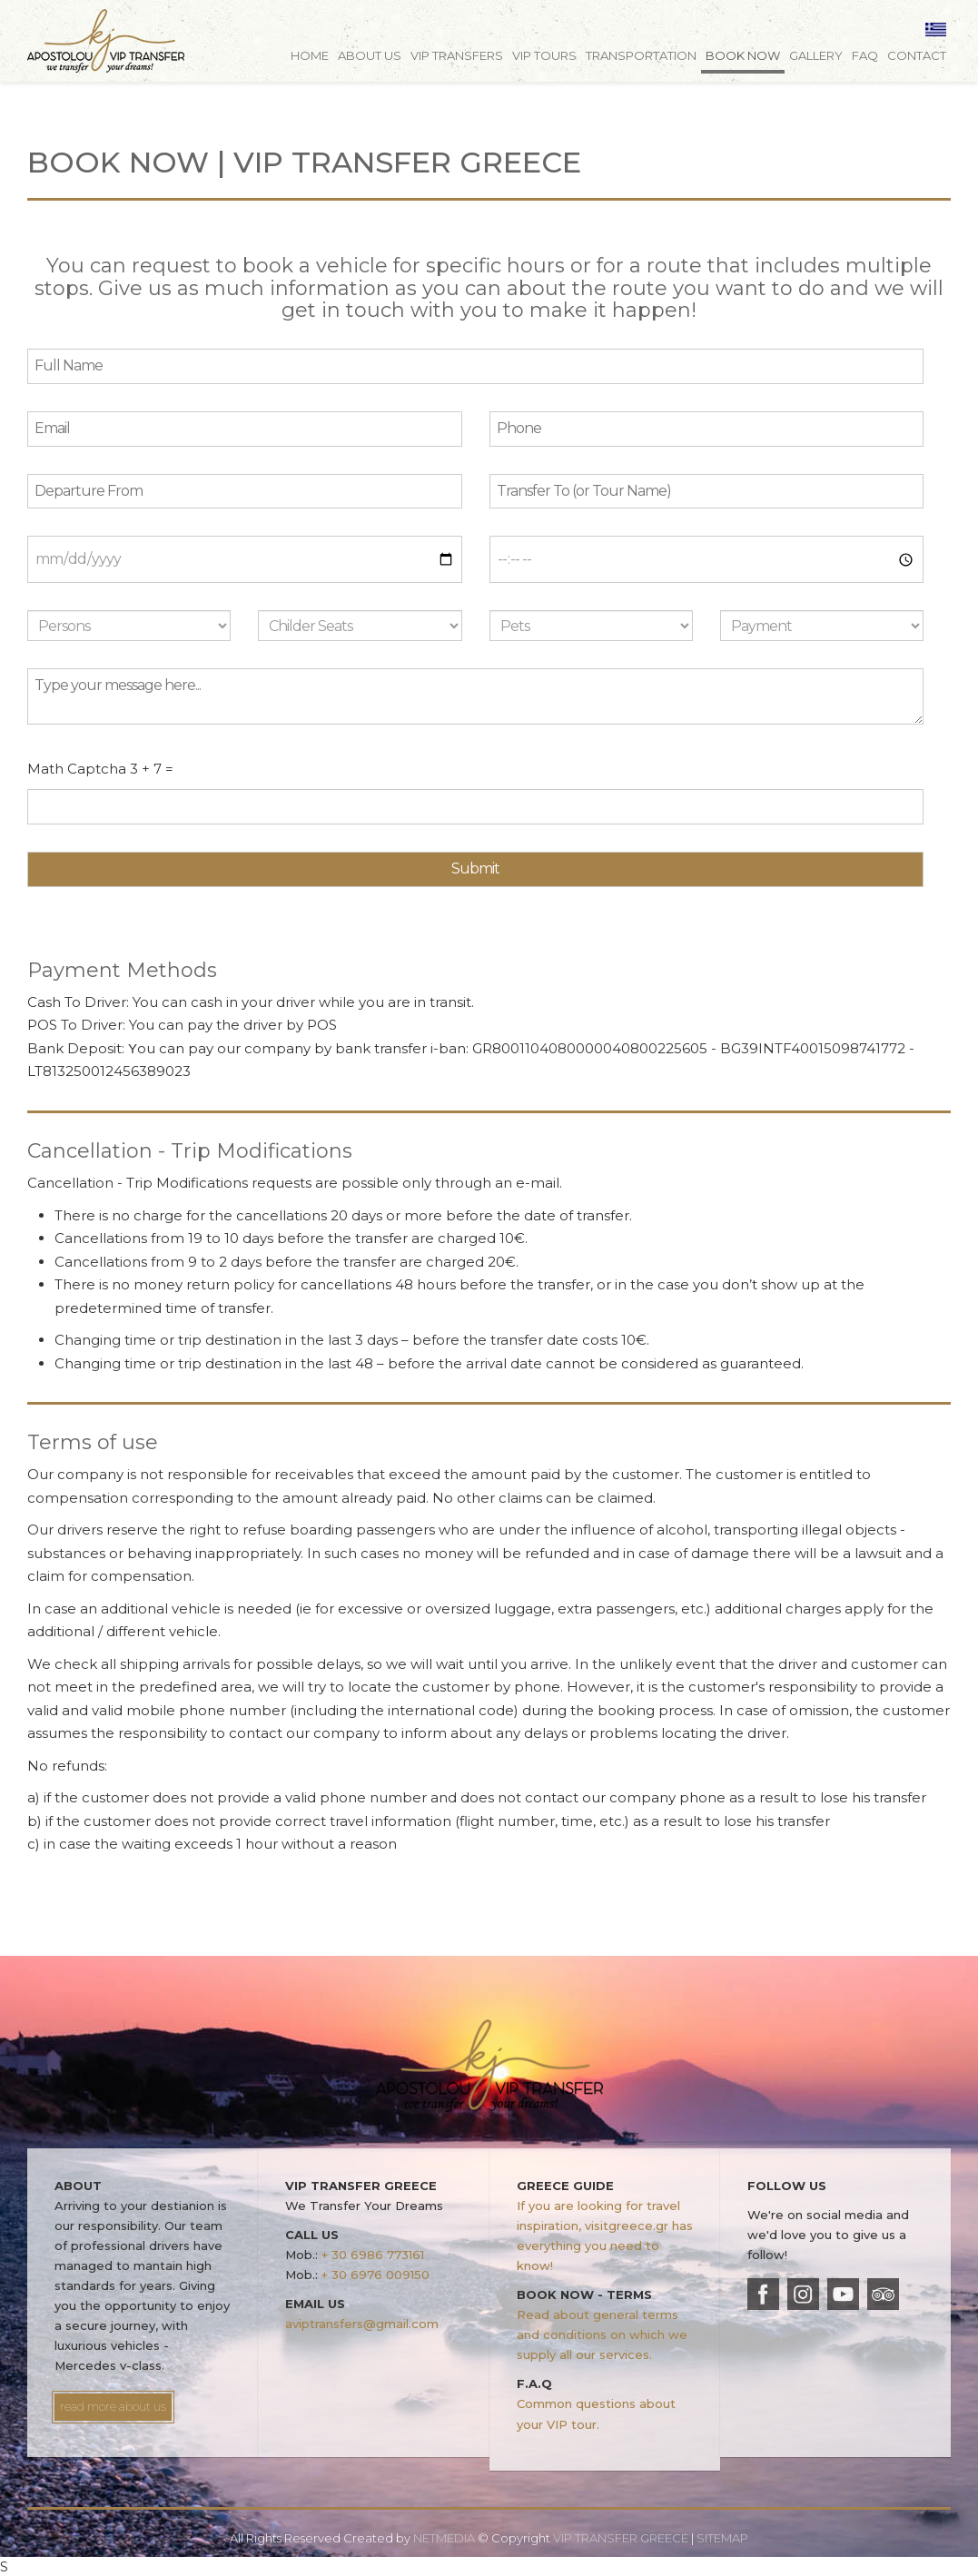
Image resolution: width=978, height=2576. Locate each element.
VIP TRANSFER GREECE (105, 41)
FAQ (865, 55)
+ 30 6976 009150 (375, 2274)
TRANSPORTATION (641, 55)
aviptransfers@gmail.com (362, 2323)
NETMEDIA (444, 2538)
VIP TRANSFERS (456, 55)
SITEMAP (722, 2538)
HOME (310, 55)
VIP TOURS (544, 55)
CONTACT (916, 55)
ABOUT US (369, 55)
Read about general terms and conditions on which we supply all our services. (602, 2334)
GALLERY (816, 55)
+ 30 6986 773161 (372, 2254)
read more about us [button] (113, 2406)
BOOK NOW (743, 55)
